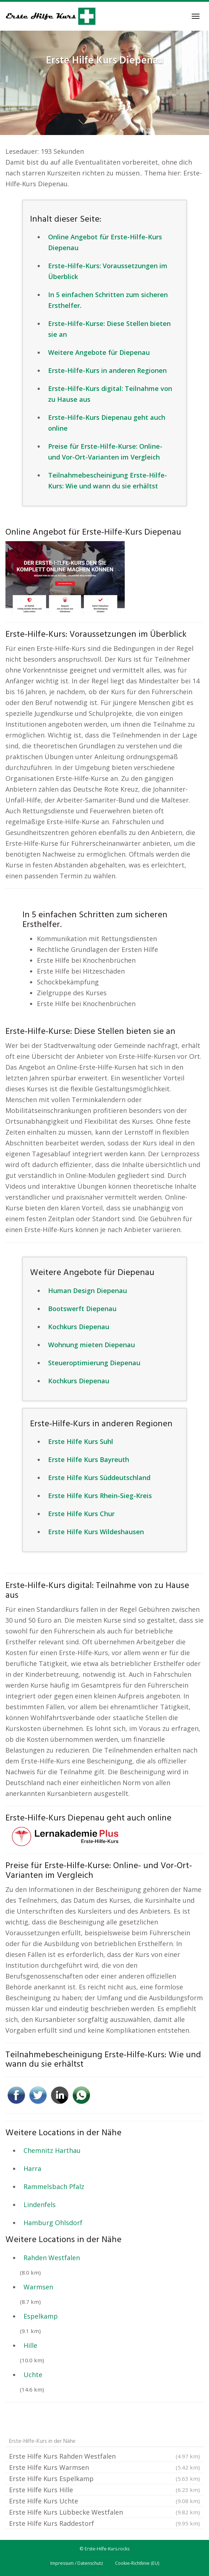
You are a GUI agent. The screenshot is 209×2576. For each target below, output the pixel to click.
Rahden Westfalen (52, 2257)
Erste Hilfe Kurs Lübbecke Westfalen (104, 2512)
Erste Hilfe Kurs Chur (81, 1513)
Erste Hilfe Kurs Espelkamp (104, 2478)
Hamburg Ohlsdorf (53, 2222)
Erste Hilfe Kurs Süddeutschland (99, 1477)
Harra (32, 2168)
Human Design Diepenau (87, 1290)
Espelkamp (41, 2316)
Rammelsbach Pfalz (54, 2186)
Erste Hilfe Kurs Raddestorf (104, 2523)
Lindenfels (40, 2204)
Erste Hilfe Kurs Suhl (80, 1441)
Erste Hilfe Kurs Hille (104, 2489)
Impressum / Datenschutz (76, 2563)
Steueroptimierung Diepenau (94, 1362)
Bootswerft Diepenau (82, 1308)
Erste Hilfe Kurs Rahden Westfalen (104, 2456)
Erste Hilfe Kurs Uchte (104, 2501)
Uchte (33, 2374)
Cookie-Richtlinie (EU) (137, 2563)
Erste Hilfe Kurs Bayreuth (88, 1459)
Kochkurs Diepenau (78, 1326)
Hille (30, 2345)
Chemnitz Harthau (52, 2150)
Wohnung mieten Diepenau (91, 1344)
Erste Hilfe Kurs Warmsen (104, 2467)
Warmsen (38, 2287)
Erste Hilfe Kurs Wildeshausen (96, 1531)
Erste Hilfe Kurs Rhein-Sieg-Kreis (100, 1495)
